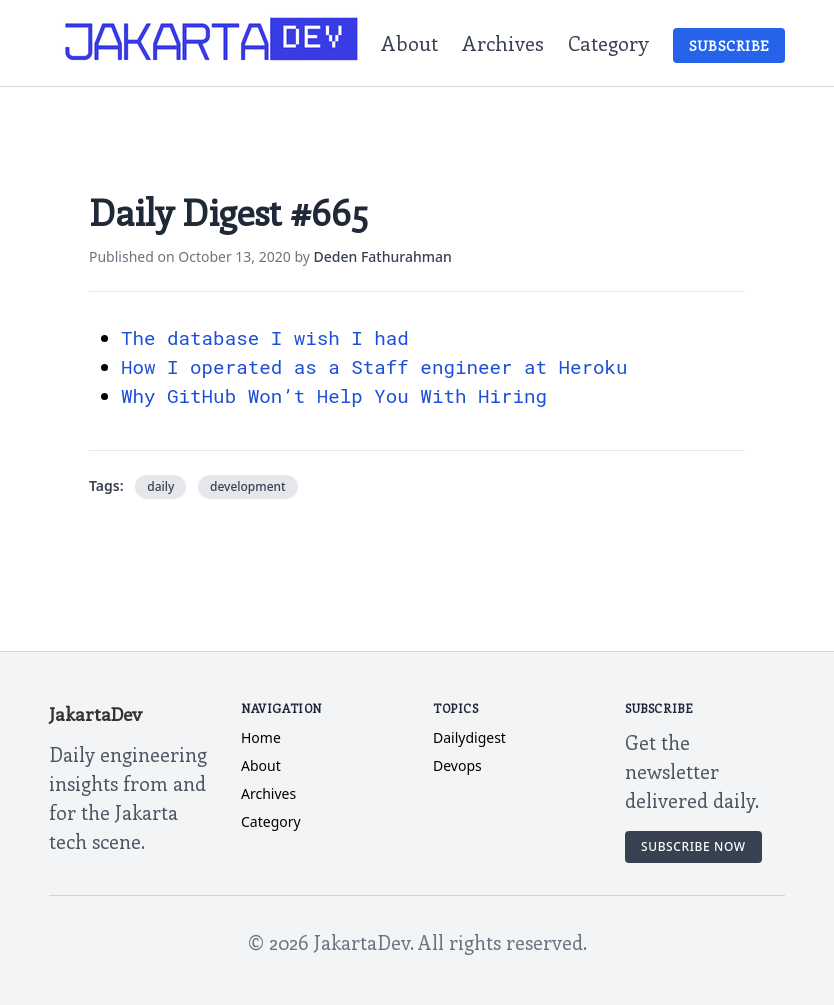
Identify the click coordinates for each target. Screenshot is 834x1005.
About (409, 42)
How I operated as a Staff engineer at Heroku (374, 366)
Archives (503, 42)
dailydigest (469, 737)
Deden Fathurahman (383, 256)
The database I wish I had (265, 337)
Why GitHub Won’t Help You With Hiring (334, 395)
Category (608, 42)
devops (457, 765)
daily (160, 486)
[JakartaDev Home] (212, 43)
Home (261, 737)
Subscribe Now (693, 846)
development (248, 486)
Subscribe (729, 45)
